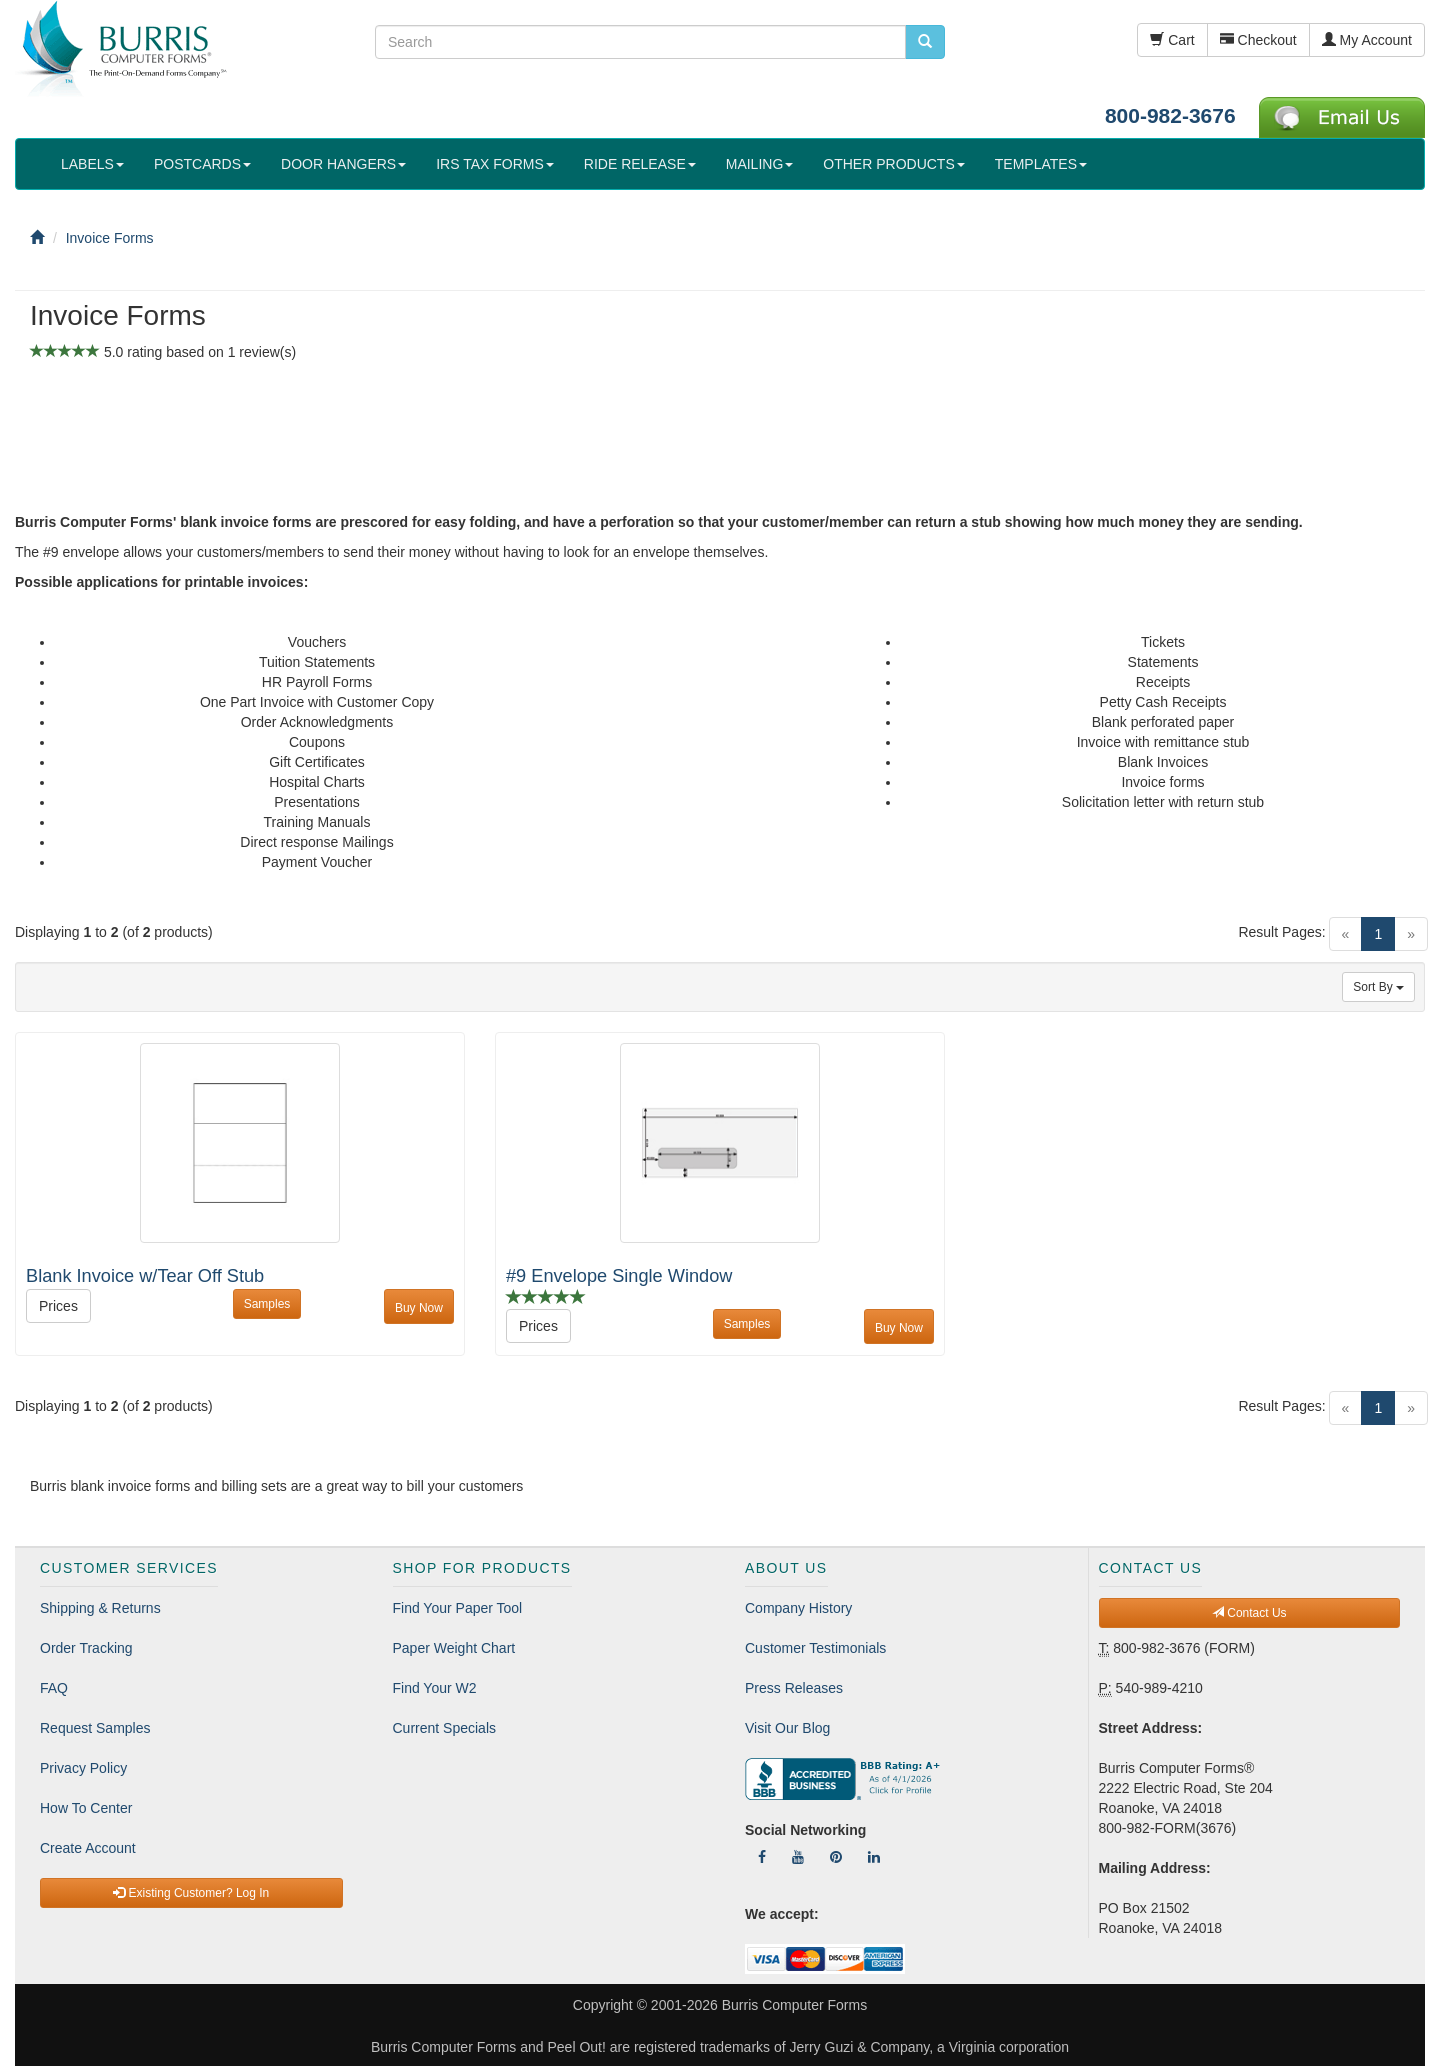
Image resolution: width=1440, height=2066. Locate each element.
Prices (58, 1306)
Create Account (88, 1848)
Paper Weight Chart (454, 1648)
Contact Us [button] (1249, 1613)
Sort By (1378, 987)
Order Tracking (86, 1648)
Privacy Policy (83, 1768)
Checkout (1258, 40)
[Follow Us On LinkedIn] (874, 1857)
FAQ (54, 1688)
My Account (1367, 40)
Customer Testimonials (815, 1648)
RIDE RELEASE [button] (640, 164)
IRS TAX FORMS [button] (495, 164)
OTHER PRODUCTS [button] (893, 164)
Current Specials (445, 1728)
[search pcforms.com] (925, 42)
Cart (1172, 40)
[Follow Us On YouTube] (798, 1857)
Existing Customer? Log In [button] (191, 1893)
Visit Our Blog (787, 1728)
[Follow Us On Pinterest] (836, 1857)
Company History (798, 1608)
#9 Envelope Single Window (619, 1276)
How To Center (86, 1808)
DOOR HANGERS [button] (343, 164)
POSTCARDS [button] (202, 164)
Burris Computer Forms (794, 2005)
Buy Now (419, 1308)
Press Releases (794, 1688)
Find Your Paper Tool (458, 1608)
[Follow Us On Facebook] (762, 1857)
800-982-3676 (1170, 115)
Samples (267, 1304)
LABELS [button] (92, 164)
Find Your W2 (435, 1688)
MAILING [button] (760, 164)
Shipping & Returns (100, 1608)
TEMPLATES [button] (1041, 164)
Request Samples (95, 1728)
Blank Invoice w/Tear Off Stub (145, 1276)
